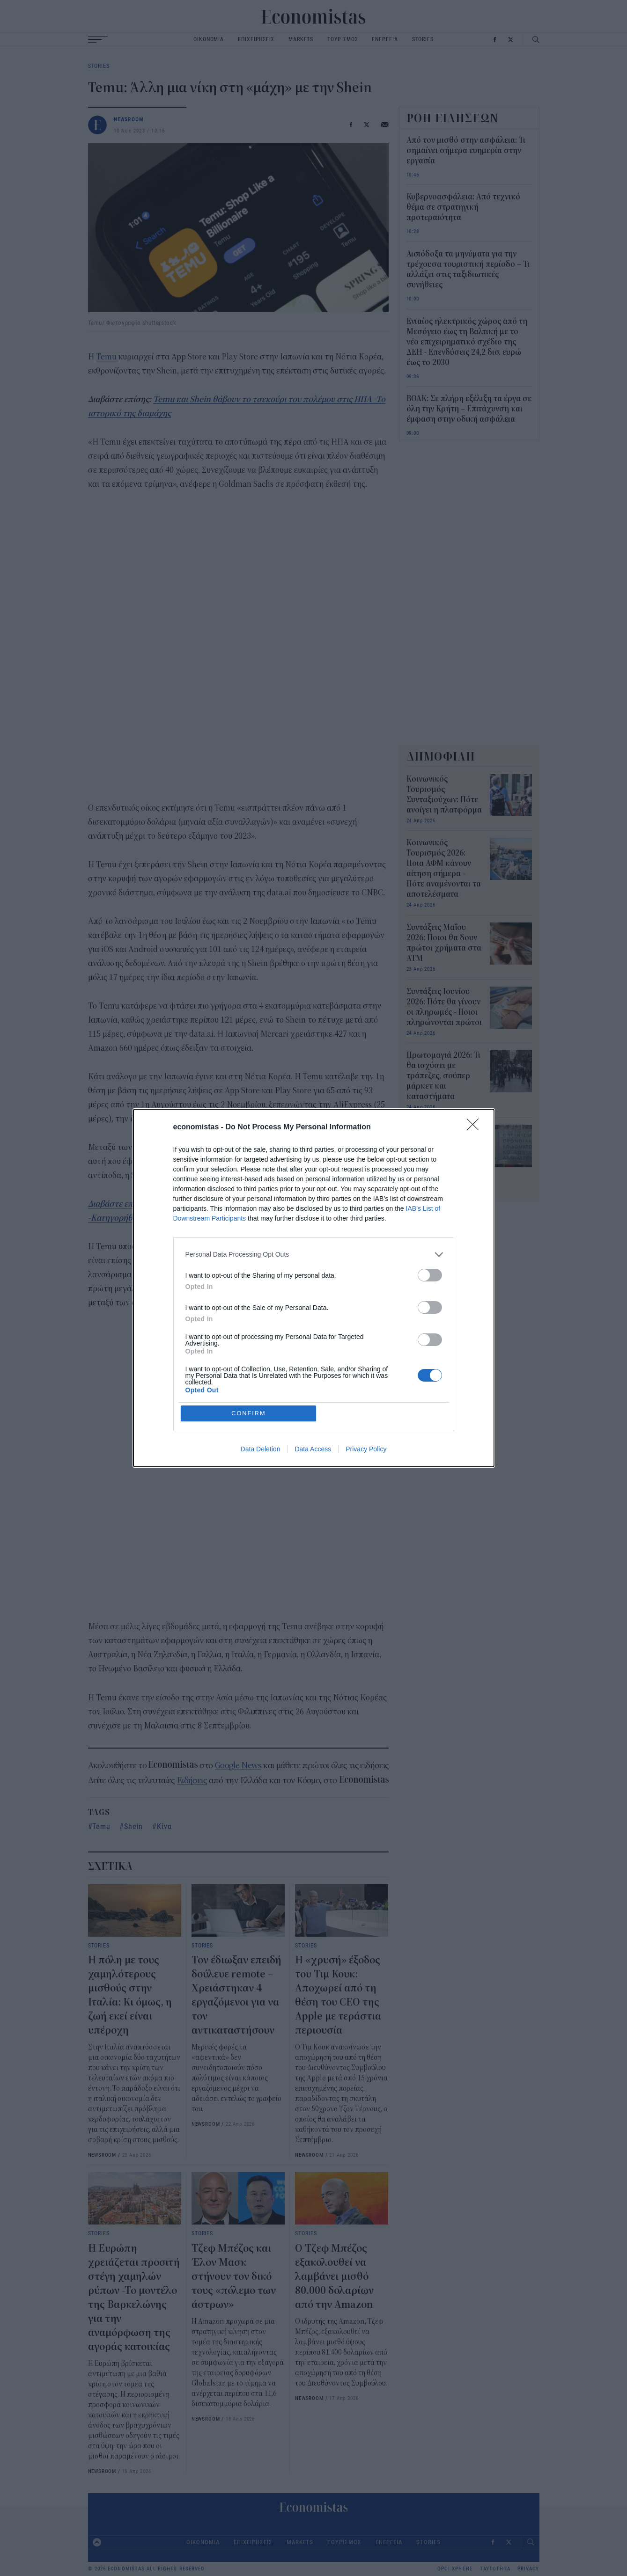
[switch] (430, 1274)
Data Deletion (260, 1449)
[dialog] (313, 1288)
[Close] (476, 1127)
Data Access (313, 1449)
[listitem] (313, 1254)
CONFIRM (248, 1413)
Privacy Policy (366, 1449)
